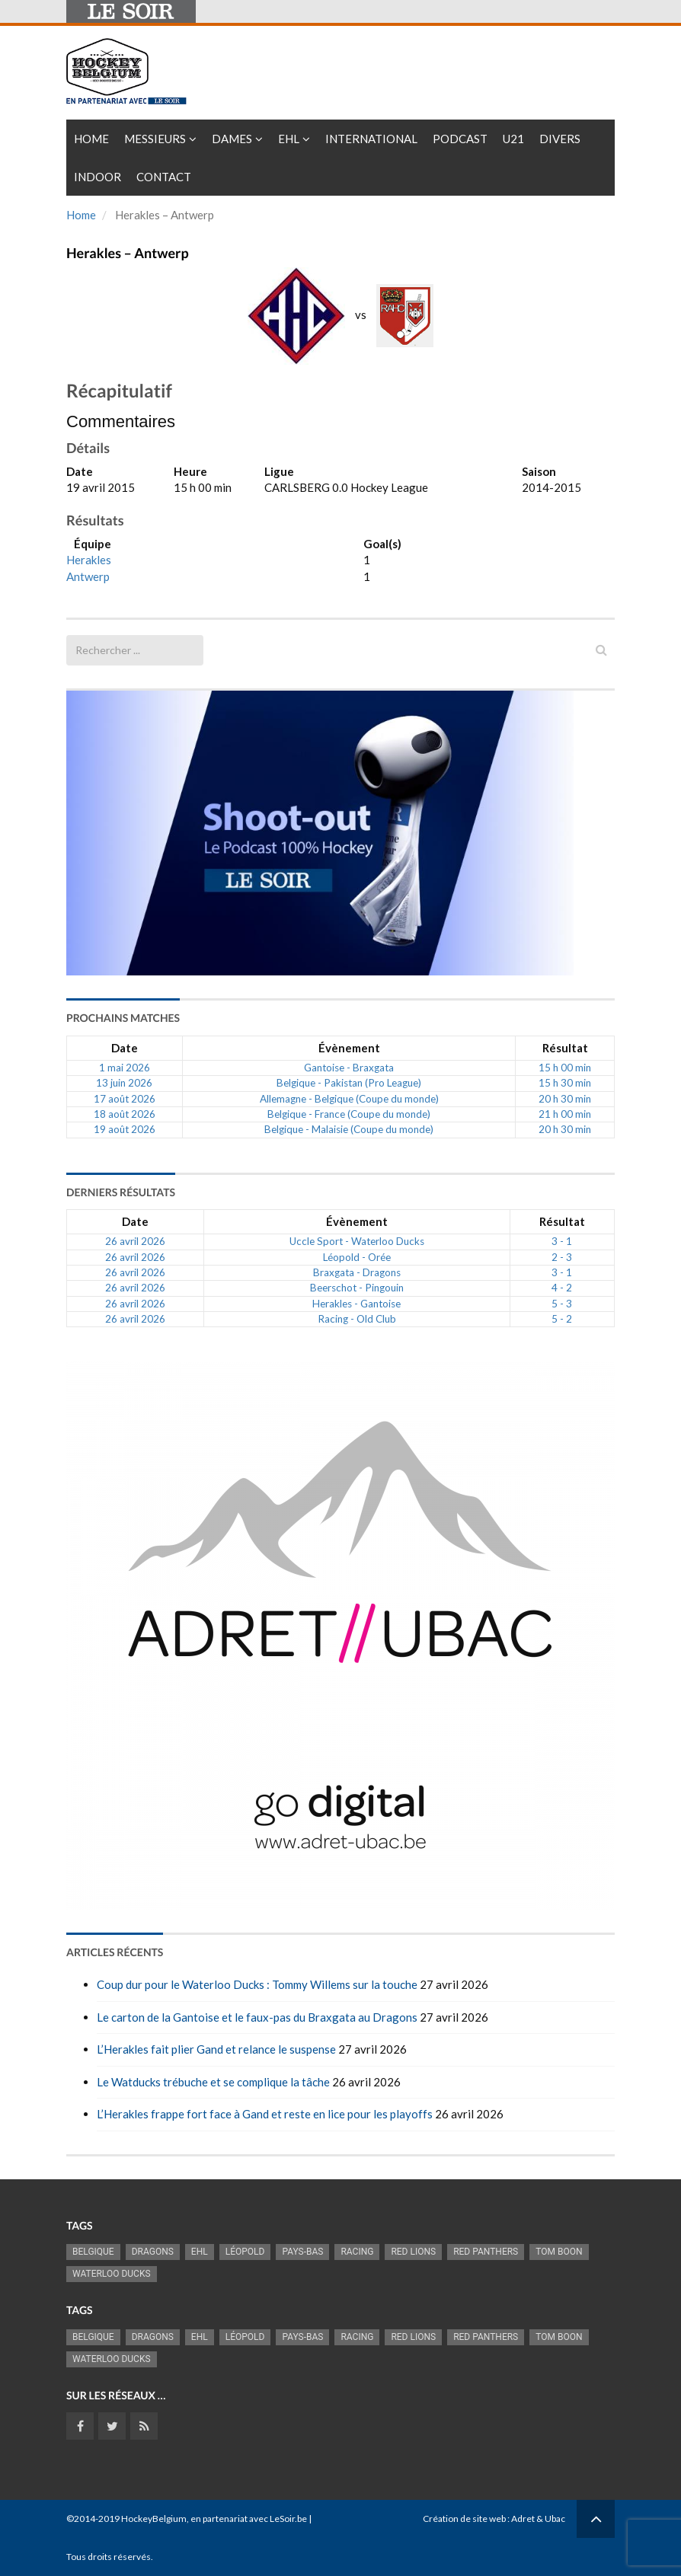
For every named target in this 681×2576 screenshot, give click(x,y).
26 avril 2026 (135, 1241)
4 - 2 (562, 1288)
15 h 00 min (565, 1067)
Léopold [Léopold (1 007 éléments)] (245, 2251)
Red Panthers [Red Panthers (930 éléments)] (485, 2251)
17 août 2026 (124, 1099)
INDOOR (97, 177)
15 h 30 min (565, 1083)
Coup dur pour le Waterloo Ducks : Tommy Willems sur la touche (257, 1984)
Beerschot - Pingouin (357, 1288)
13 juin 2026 (124, 1083)
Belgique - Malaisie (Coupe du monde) (348, 1129)
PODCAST (460, 138)
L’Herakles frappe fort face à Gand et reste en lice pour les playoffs (265, 2114)
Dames (232, 138)
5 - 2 (562, 1319)
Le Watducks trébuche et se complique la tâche (213, 2082)
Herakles (88, 560)
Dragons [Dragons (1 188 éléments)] (153, 2251)
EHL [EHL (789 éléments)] (199, 2251)
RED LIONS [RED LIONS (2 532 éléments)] (413, 2251)
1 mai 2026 (124, 1067)
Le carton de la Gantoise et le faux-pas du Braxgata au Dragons (257, 2017)
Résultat (565, 1048)
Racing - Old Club (357, 1319)
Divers (559, 138)
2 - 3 (562, 1257)
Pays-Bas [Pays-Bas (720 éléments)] (302, 2251)
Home (91, 138)
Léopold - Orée (357, 1257)
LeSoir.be (288, 2518)
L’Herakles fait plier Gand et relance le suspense (216, 2049)
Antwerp (88, 576)
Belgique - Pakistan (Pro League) (349, 1083)
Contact (163, 177)
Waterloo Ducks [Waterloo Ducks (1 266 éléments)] (111, 2273)
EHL (288, 138)
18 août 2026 (124, 1114)
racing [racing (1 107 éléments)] (356, 2251)
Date (124, 1048)
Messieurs (155, 138)
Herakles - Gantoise (356, 1304)
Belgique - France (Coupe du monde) (348, 1114)
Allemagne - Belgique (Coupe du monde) (349, 1099)
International (371, 138)
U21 (513, 138)
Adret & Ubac (538, 2518)
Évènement (349, 1048)
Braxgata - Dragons (357, 1272)
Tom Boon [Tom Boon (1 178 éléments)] (559, 2251)
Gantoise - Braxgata (349, 1067)
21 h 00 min (565, 1114)
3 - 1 (562, 1241)
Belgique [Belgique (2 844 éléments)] (93, 2251)
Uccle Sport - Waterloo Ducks (356, 1241)
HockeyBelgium (154, 2518)
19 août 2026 (124, 1129)
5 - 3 (562, 1304)
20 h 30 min (565, 1099)
